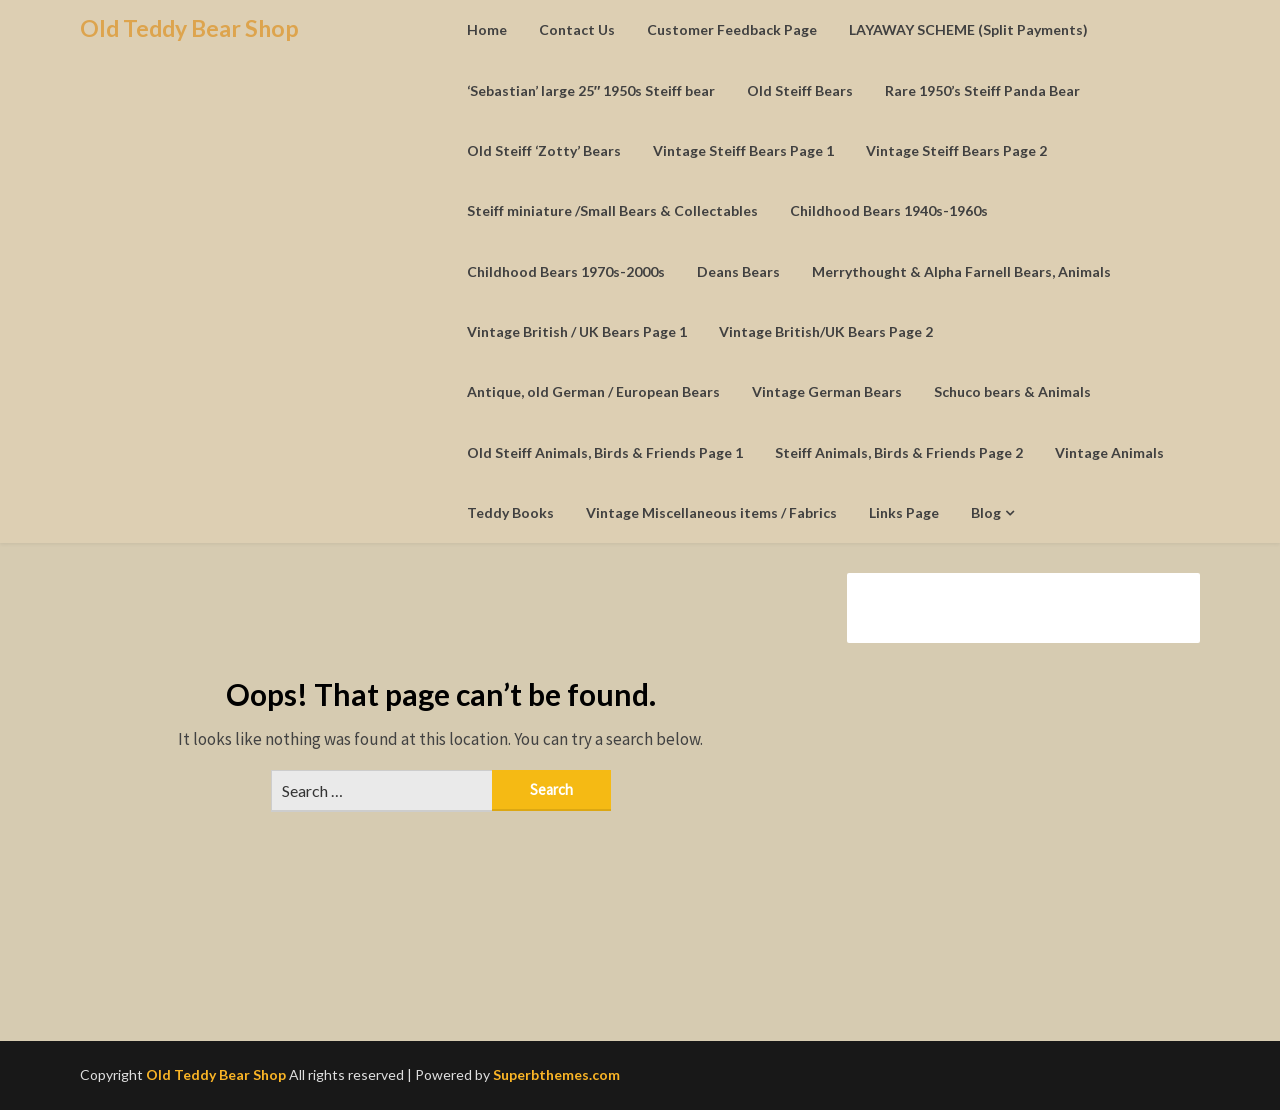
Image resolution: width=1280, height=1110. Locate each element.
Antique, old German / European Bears (593, 391)
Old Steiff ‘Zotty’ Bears (544, 150)
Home (487, 29)
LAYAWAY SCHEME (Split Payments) (968, 29)
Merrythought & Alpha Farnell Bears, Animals (961, 271)
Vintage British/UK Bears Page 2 (826, 331)
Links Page (904, 512)
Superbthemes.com (556, 1074)
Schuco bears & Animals (1012, 391)
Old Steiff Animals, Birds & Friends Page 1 (605, 452)
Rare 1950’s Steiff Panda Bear (982, 90)
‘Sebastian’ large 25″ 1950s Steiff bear (591, 90)
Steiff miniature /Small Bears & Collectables (612, 210)
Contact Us (577, 29)
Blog (986, 512)
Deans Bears (738, 271)
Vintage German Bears (827, 391)
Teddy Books (510, 512)
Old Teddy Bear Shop (189, 28)
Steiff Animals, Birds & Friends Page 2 (899, 452)
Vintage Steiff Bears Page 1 (743, 150)
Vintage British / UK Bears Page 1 (577, 331)
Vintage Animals (1109, 452)
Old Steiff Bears (800, 90)
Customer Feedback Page (732, 29)
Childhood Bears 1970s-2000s (566, 271)
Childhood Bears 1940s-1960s (889, 210)
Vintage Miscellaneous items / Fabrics (711, 512)
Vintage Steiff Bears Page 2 (956, 150)
